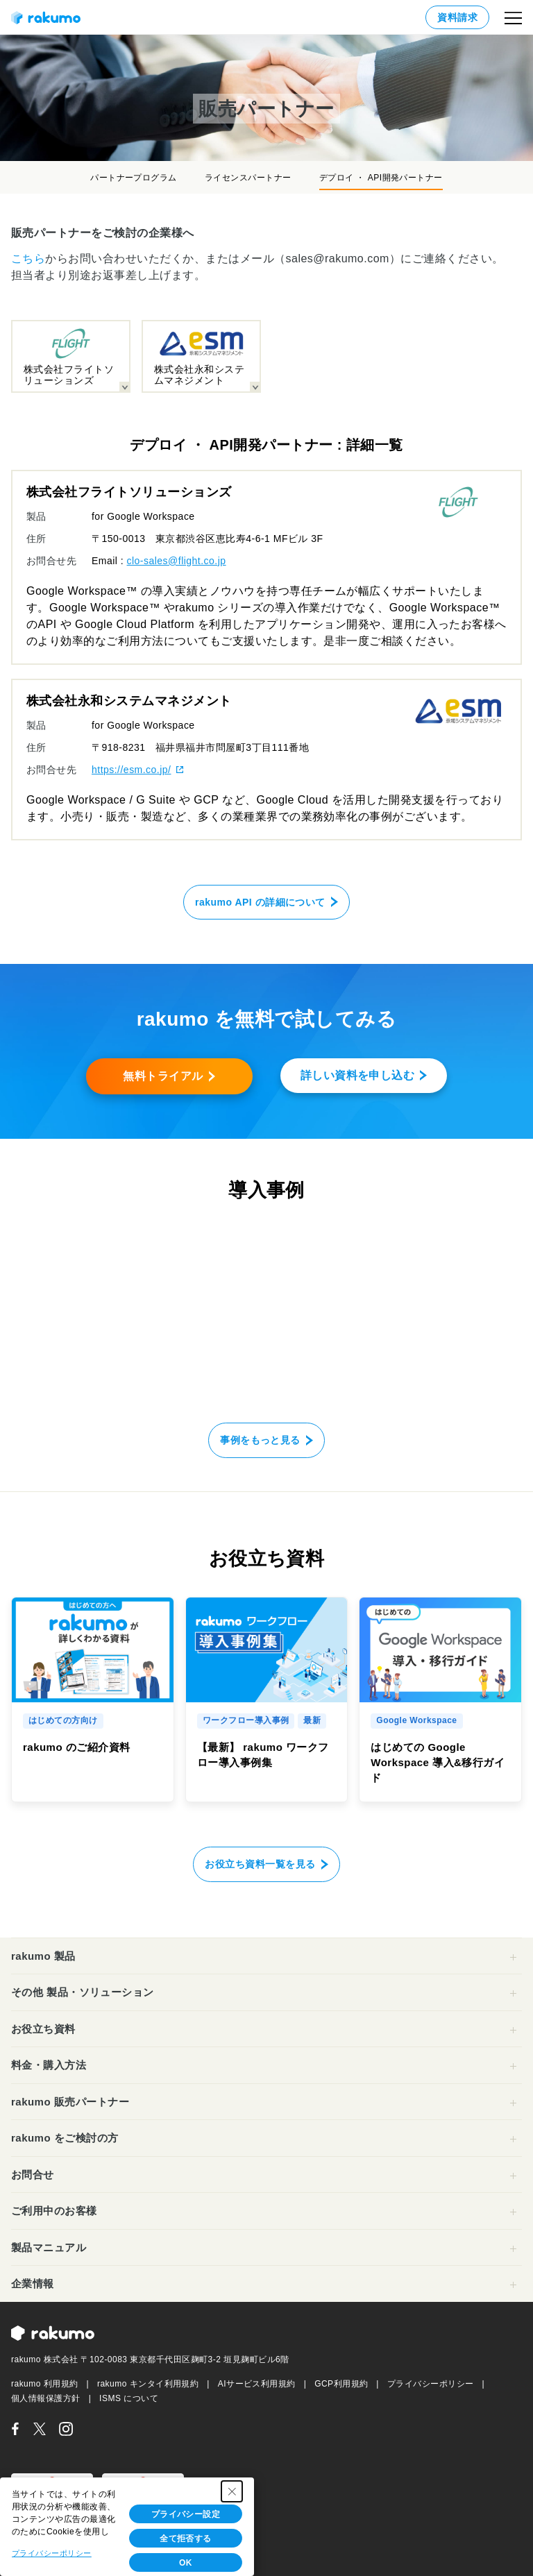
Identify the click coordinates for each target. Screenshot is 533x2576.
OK (185, 2563)
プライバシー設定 (186, 2514)
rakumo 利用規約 (44, 2384)
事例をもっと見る (260, 1440)
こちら (28, 258)
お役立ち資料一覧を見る (260, 1864)
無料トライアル (163, 1076)
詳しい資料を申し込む (358, 1075)
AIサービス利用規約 (257, 2384)
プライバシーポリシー (430, 2384)
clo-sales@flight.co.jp (176, 560)
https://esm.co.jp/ (131, 769)
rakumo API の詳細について (260, 902)
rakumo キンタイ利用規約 (148, 2384)
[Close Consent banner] (231, 2491)
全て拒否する (186, 2538)
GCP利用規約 (341, 2384)
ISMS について (128, 2398)
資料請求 (457, 17)
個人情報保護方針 (46, 2398)
